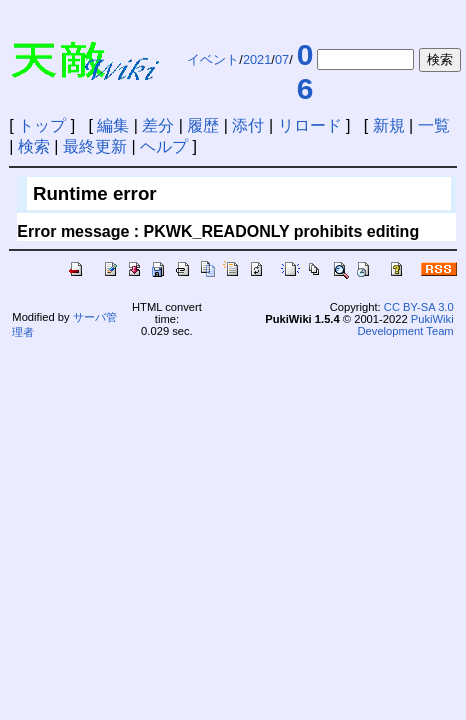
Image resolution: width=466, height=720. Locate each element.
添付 (248, 125)
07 (282, 59)
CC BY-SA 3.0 (419, 307)
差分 (158, 125)
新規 (389, 125)
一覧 (434, 125)
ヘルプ (164, 146)
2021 (257, 59)
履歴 (203, 125)
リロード (310, 125)
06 (305, 71)
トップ (42, 125)
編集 (113, 125)
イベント (213, 59)
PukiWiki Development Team (406, 325)
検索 (34, 146)
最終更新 (95, 146)
